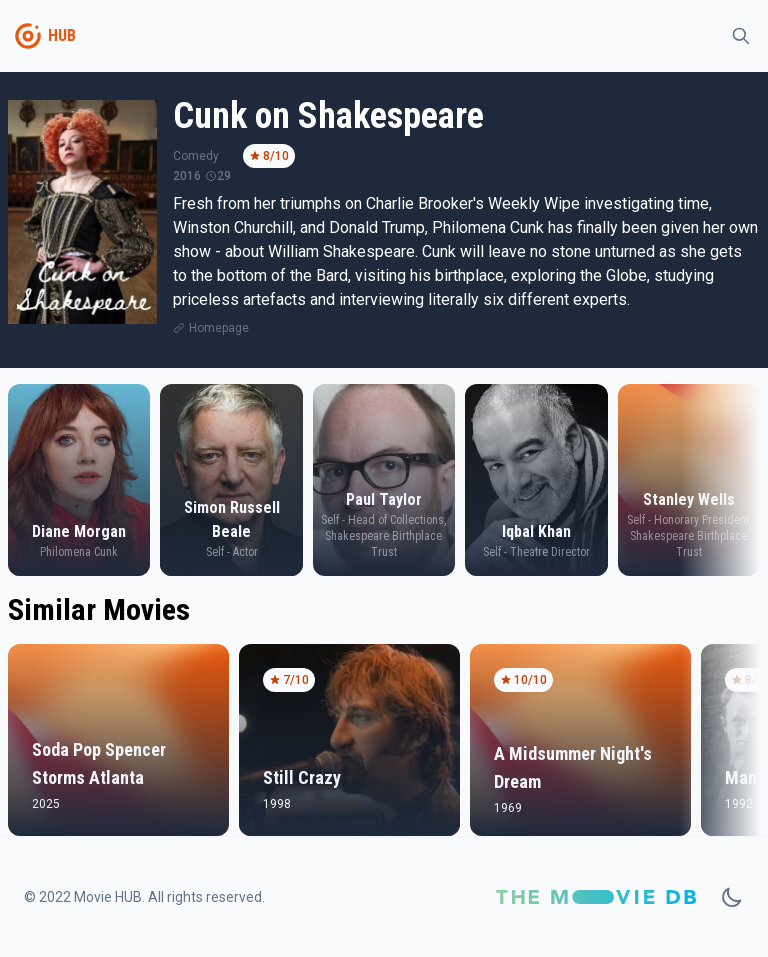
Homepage (219, 328)
